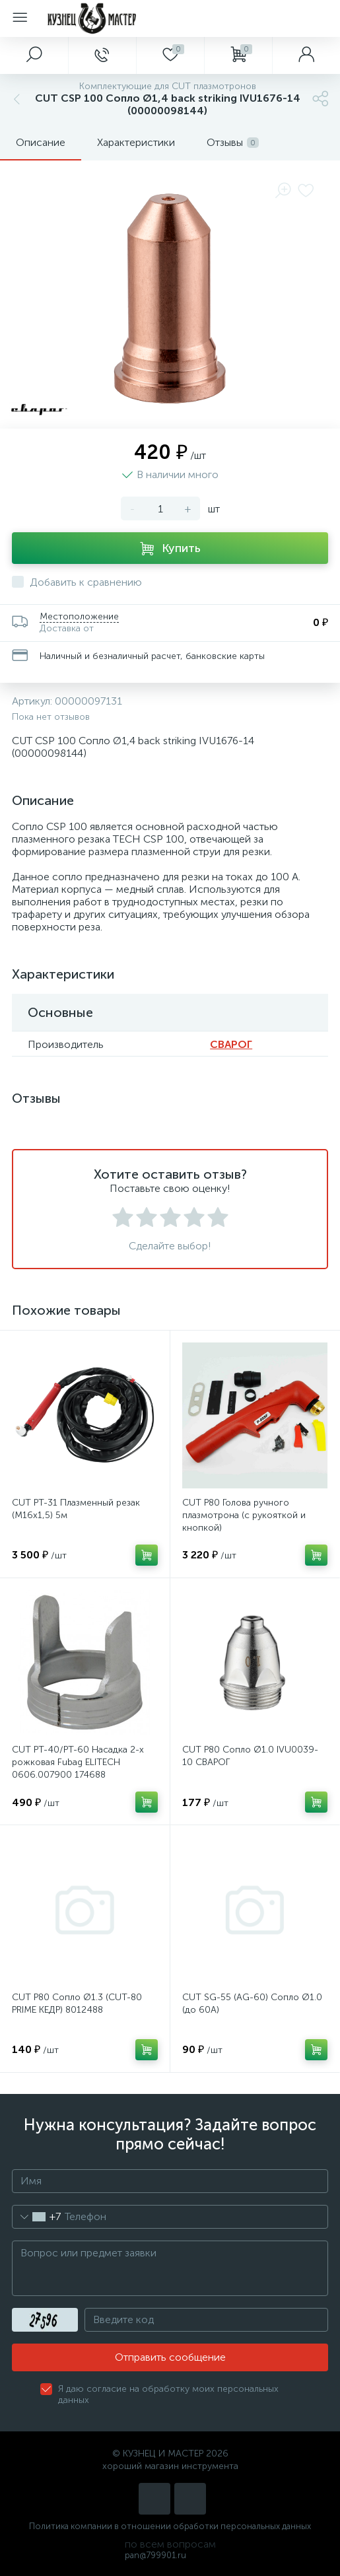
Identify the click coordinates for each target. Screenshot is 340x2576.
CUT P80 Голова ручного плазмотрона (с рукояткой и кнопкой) (244, 1515)
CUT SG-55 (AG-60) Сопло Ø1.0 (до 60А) (252, 2003)
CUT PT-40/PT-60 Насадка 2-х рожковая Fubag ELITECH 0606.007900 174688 (78, 1762)
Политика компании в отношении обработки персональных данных (170, 2526)
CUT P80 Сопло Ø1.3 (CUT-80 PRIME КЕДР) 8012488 (77, 2003)
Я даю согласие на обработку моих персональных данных (168, 2394)
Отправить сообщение (170, 2357)
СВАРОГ (231, 1044)
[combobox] (37, 2217)
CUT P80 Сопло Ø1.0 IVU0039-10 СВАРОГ (250, 1756)
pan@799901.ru (155, 2555)
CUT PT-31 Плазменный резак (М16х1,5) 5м (76, 1509)
